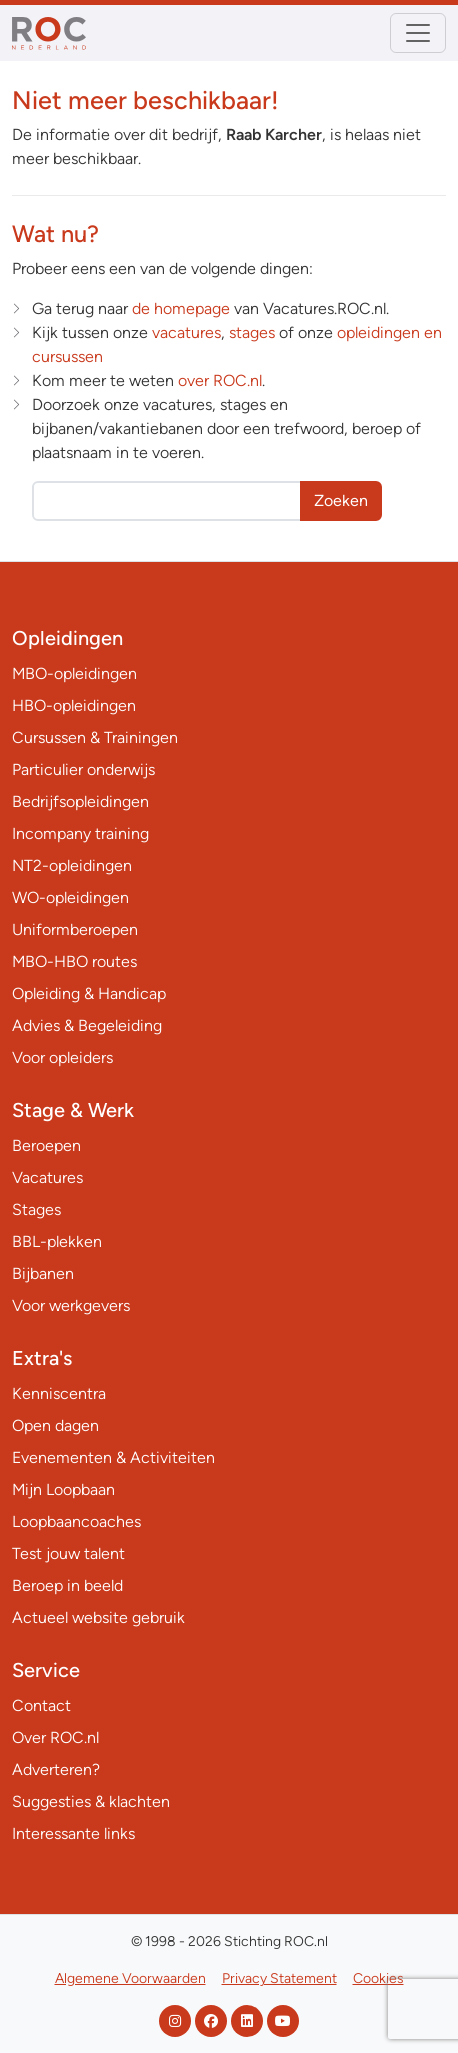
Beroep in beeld (67, 1585)
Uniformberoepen (75, 929)
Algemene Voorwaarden (130, 1978)
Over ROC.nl (55, 1737)
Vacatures (47, 1177)
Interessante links (73, 1833)
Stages (36, 1209)
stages (252, 332)
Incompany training (80, 833)
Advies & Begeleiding (87, 1025)
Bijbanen (43, 1273)
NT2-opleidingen (72, 865)
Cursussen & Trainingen (95, 737)
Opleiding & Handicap (89, 993)
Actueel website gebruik (98, 1617)
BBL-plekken (57, 1241)
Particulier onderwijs (83, 769)
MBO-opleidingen (74, 673)
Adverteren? (56, 1769)
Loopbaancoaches (76, 1521)
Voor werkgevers (71, 1305)
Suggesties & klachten (91, 1801)
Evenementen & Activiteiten (113, 1457)
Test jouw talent (68, 1553)
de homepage (181, 308)
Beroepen (46, 1145)
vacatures (186, 332)
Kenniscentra (59, 1393)
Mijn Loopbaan (63, 1489)
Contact (41, 1705)
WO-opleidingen (70, 897)
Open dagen (55, 1425)
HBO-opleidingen (74, 705)
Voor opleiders (62, 1057)
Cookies (378, 1978)
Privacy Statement (279, 1978)
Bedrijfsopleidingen (80, 801)
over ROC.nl (220, 380)
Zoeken (341, 500)
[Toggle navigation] (418, 33)
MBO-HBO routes (74, 961)
